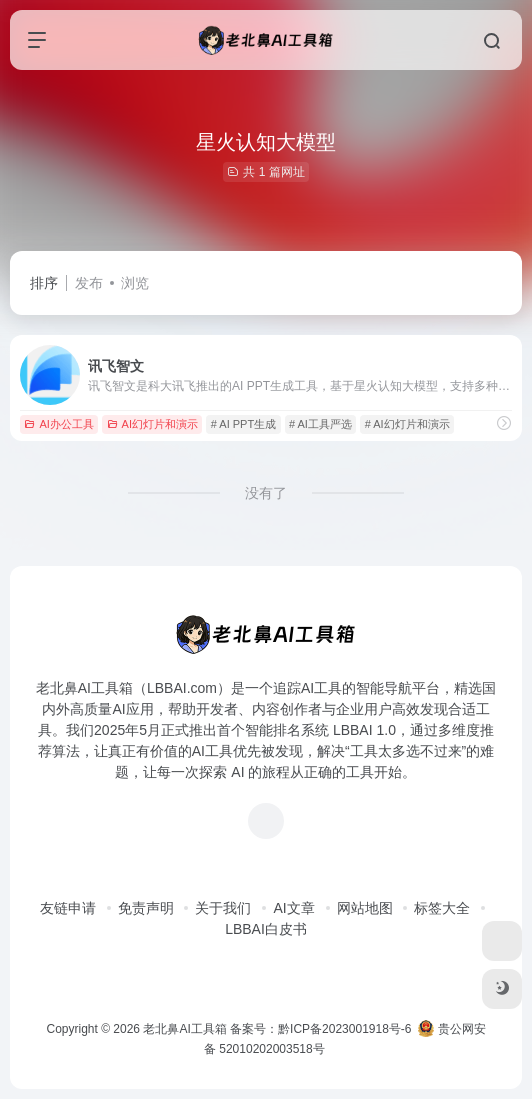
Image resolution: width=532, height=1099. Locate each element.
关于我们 (223, 908)
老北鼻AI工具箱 (184, 1029)
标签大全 (442, 908)
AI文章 (293, 908)
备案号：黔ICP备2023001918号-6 (320, 1029)
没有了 (266, 493)
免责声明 (146, 908)
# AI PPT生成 (243, 424)
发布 (89, 283)
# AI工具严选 (320, 424)
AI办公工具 (58, 424)
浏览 (135, 283)
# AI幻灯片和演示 (407, 424)
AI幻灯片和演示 (152, 424)
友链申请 (68, 908)
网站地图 (365, 908)
